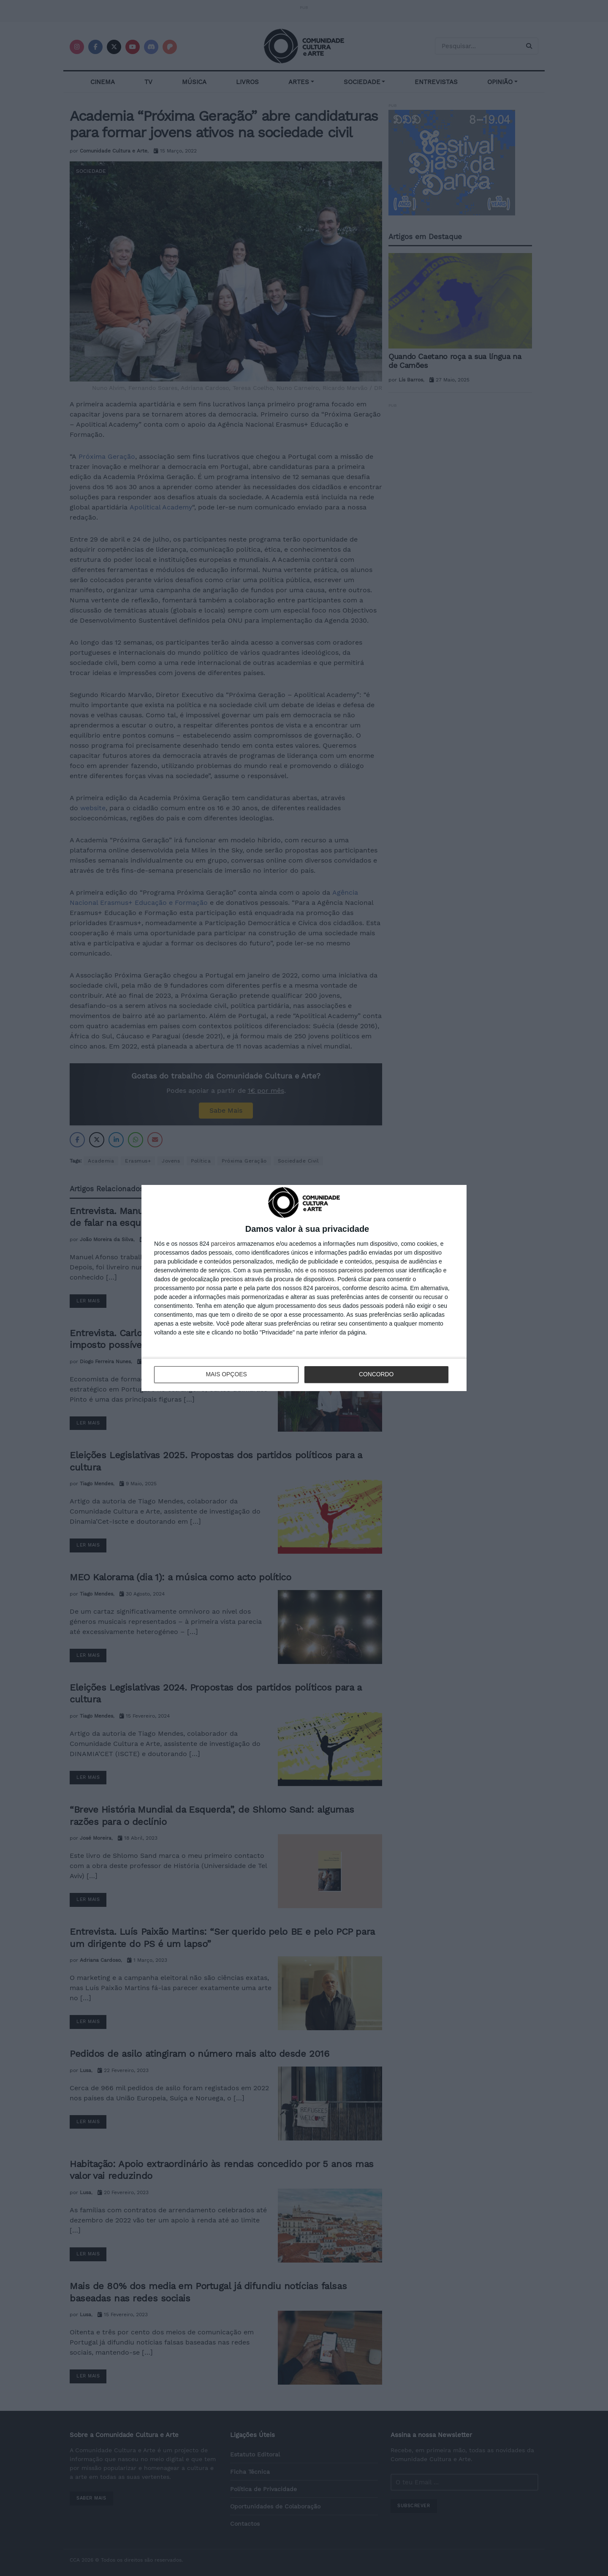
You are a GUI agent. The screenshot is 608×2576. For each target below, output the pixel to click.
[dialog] (304, 1288)
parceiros (223, 1244)
